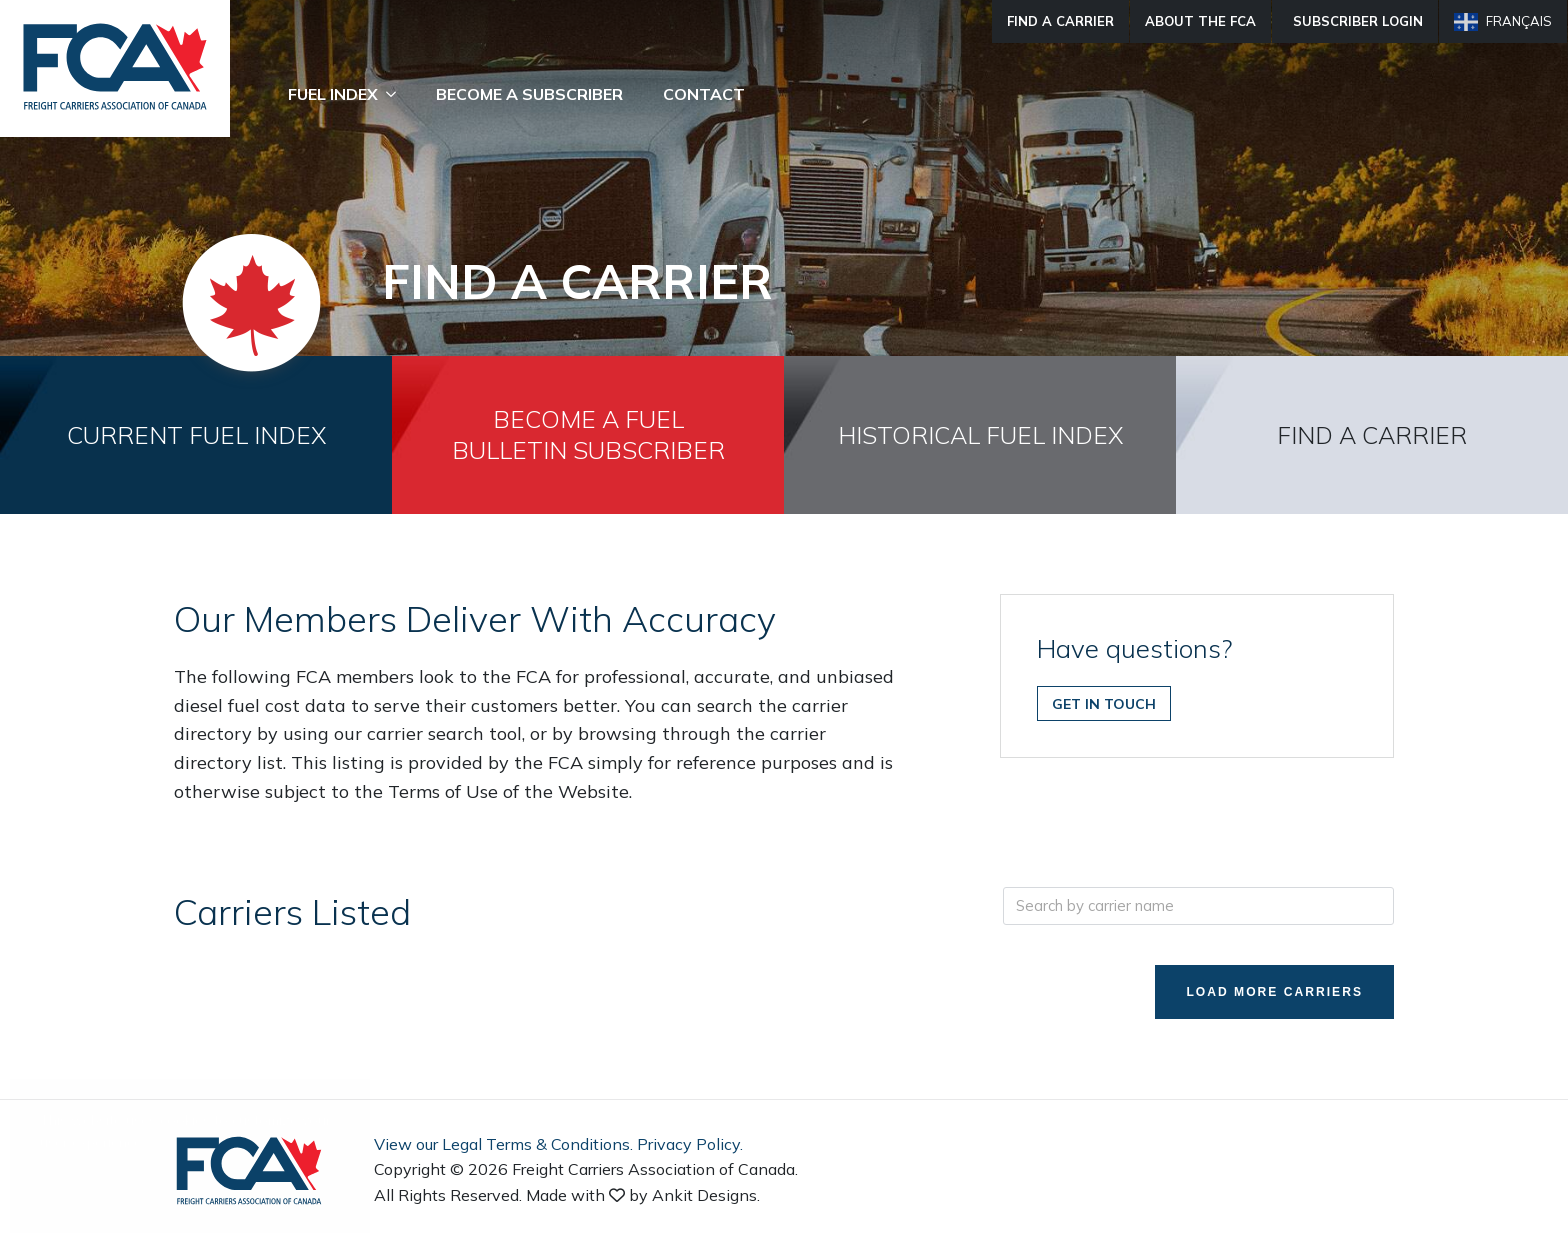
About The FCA (1200, 21)
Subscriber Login (1358, 21)
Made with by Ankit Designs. (643, 1197)
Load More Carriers (1263, 993)
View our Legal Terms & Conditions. (503, 1146)
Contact (704, 94)
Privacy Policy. (690, 1146)
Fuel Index (333, 94)
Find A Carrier (1060, 21)
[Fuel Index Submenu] (397, 94)
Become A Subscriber (529, 94)
